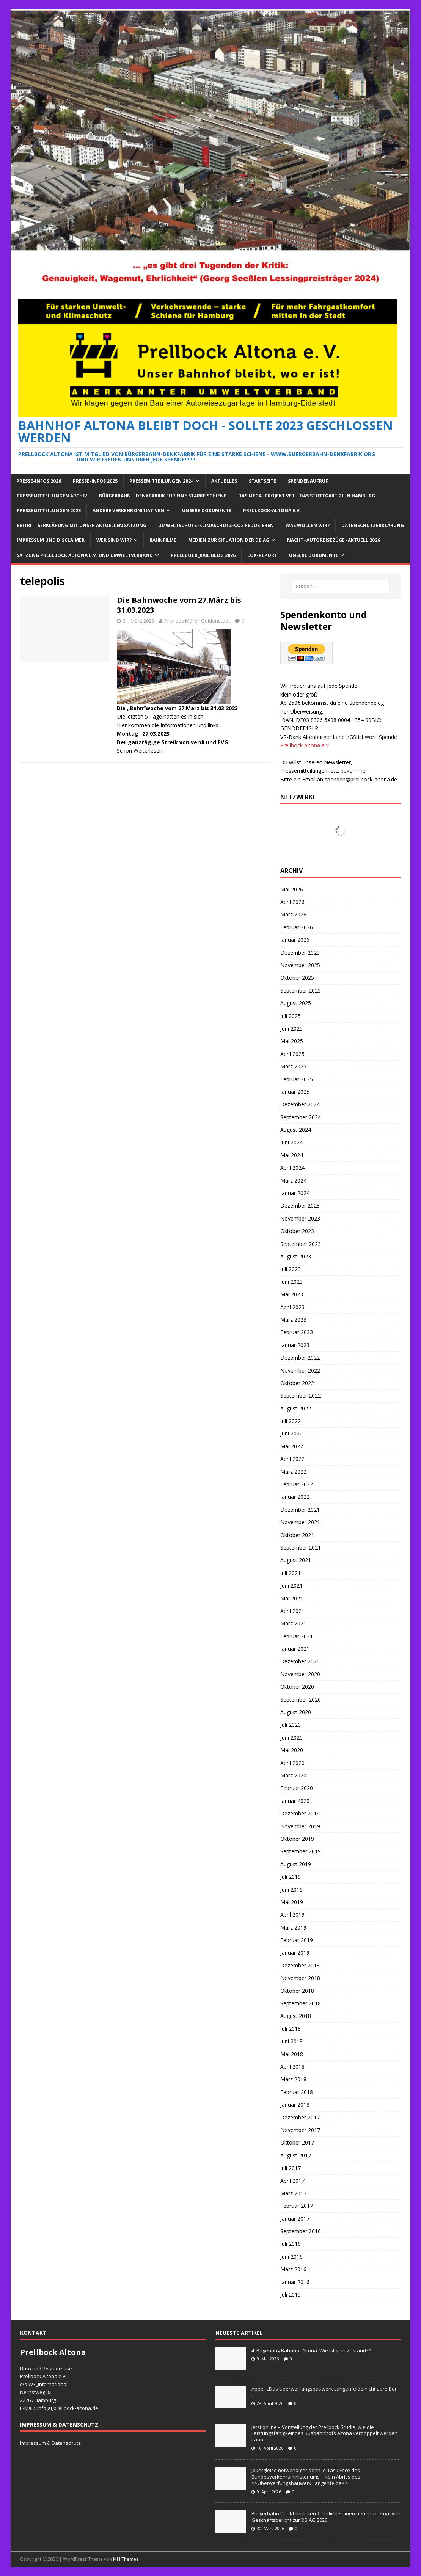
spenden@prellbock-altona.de (361, 779)
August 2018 (295, 2015)
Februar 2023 (296, 1332)
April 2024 (292, 1167)
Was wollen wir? (308, 525)
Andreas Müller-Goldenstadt (197, 620)
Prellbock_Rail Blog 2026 (203, 555)
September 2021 (300, 1547)
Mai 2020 (291, 1750)
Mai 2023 (291, 1294)
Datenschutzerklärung (372, 525)
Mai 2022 (291, 1446)
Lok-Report (262, 555)
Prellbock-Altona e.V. (272, 510)
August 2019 (295, 1864)
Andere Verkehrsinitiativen (128, 510)
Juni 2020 (291, 1737)
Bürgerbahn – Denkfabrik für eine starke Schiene (162, 496)
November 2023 (300, 1218)
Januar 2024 (294, 1193)
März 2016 (293, 2269)
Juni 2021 (291, 1585)
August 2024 (295, 1129)
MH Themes (125, 2559)
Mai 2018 (291, 2054)
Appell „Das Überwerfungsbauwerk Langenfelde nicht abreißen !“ (324, 2392)
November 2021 (300, 1522)
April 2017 (292, 2180)
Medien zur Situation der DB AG (228, 540)
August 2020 (295, 1712)
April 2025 (292, 1053)
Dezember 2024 (300, 1104)
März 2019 (293, 1927)
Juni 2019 (291, 1889)
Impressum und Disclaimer (51, 540)
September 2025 (300, 990)
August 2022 (295, 1408)
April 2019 (292, 1914)
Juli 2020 (290, 1724)
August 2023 (295, 1256)
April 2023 (292, 1307)
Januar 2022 (294, 1496)
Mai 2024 (291, 1155)
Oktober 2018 (297, 1990)
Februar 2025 (296, 1079)
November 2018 (300, 1977)
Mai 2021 (291, 1598)
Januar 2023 (294, 1345)
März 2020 (293, 1775)
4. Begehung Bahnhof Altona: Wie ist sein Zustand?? (311, 2350)
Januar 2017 (294, 2218)
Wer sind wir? (114, 540)
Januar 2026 (294, 939)
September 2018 (300, 2003)
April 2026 (292, 901)
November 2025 (300, 965)
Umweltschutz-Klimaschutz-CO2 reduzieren (216, 525)
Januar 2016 (294, 2282)
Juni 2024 (291, 1142)
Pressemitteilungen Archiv (52, 496)
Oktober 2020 (297, 1686)
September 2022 (300, 1395)
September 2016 (300, 2231)
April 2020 (292, 1762)
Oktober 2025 (297, 977)
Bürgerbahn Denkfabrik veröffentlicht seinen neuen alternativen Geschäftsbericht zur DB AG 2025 (326, 2516)
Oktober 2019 (297, 1838)
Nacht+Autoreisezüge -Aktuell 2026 (333, 540)
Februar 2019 (296, 1940)
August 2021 (295, 1560)
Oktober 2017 (297, 2142)
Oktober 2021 (297, 1535)
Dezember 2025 (300, 952)
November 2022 (300, 1370)
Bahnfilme (162, 540)
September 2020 (300, 1699)
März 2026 (293, 914)
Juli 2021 (290, 1573)
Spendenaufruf (308, 481)
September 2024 (300, 1117)
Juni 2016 (291, 2256)
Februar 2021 (296, 1636)
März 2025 (293, 1066)
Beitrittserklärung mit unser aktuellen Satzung (81, 525)
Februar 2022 (296, 1484)
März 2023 (293, 1319)
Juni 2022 (291, 1433)
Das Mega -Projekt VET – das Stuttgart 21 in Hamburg (306, 496)
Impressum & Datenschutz (50, 2443)
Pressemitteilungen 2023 (49, 510)
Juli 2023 (290, 1268)
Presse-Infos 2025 (95, 481)
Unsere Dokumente (206, 510)
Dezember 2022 (300, 1357)
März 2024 (293, 1180)
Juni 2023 (291, 1281)
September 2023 (300, 1243)
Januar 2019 (294, 1952)
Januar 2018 (294, 2104)
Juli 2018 (290, 2028)
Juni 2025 (291, 1028)
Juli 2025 (290, 1016)
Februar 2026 (296, 927)
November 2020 (300, 1674)
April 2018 (292, 2066)
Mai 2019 (291, 1902)
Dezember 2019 (300, 1813)
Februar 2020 (296, 1788)
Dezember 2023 (300, 1205)
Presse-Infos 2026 (38, 481)
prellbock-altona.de (75, 2408)
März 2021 (293, 1623)
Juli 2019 (290, 1876)
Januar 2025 (294, 1091)
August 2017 (295, 2155)
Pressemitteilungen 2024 (161, 481)
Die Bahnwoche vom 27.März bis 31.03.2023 (179, 605)
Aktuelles (224, 481)
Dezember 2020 (300, 1661)
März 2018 (293, 2079)
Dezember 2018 (300, 1965)
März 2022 (293, 1471)
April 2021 (292, 1610)
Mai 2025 (291, 1041)
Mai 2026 (291, 889)
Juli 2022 (290, 1420)
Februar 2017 (296, 2205)
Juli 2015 (290, 2294)
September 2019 (300, 1851)
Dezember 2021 (300, 1509)
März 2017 (293, 2193)
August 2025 (295, 1003)
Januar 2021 (294, 1648)
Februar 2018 (296, 2092)
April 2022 (292, 1458)
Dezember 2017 (300, 2117)
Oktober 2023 (297, 1231)
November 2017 (300, 2130)
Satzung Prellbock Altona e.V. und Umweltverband (85, 555)
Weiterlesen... (150, 750)
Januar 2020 (294, 1800)
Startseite (262, 481)
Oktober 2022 (297, 1383)
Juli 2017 (290, 2167)
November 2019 (300, 1826)
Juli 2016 (290, 2243)
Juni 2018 (291, 2041)
